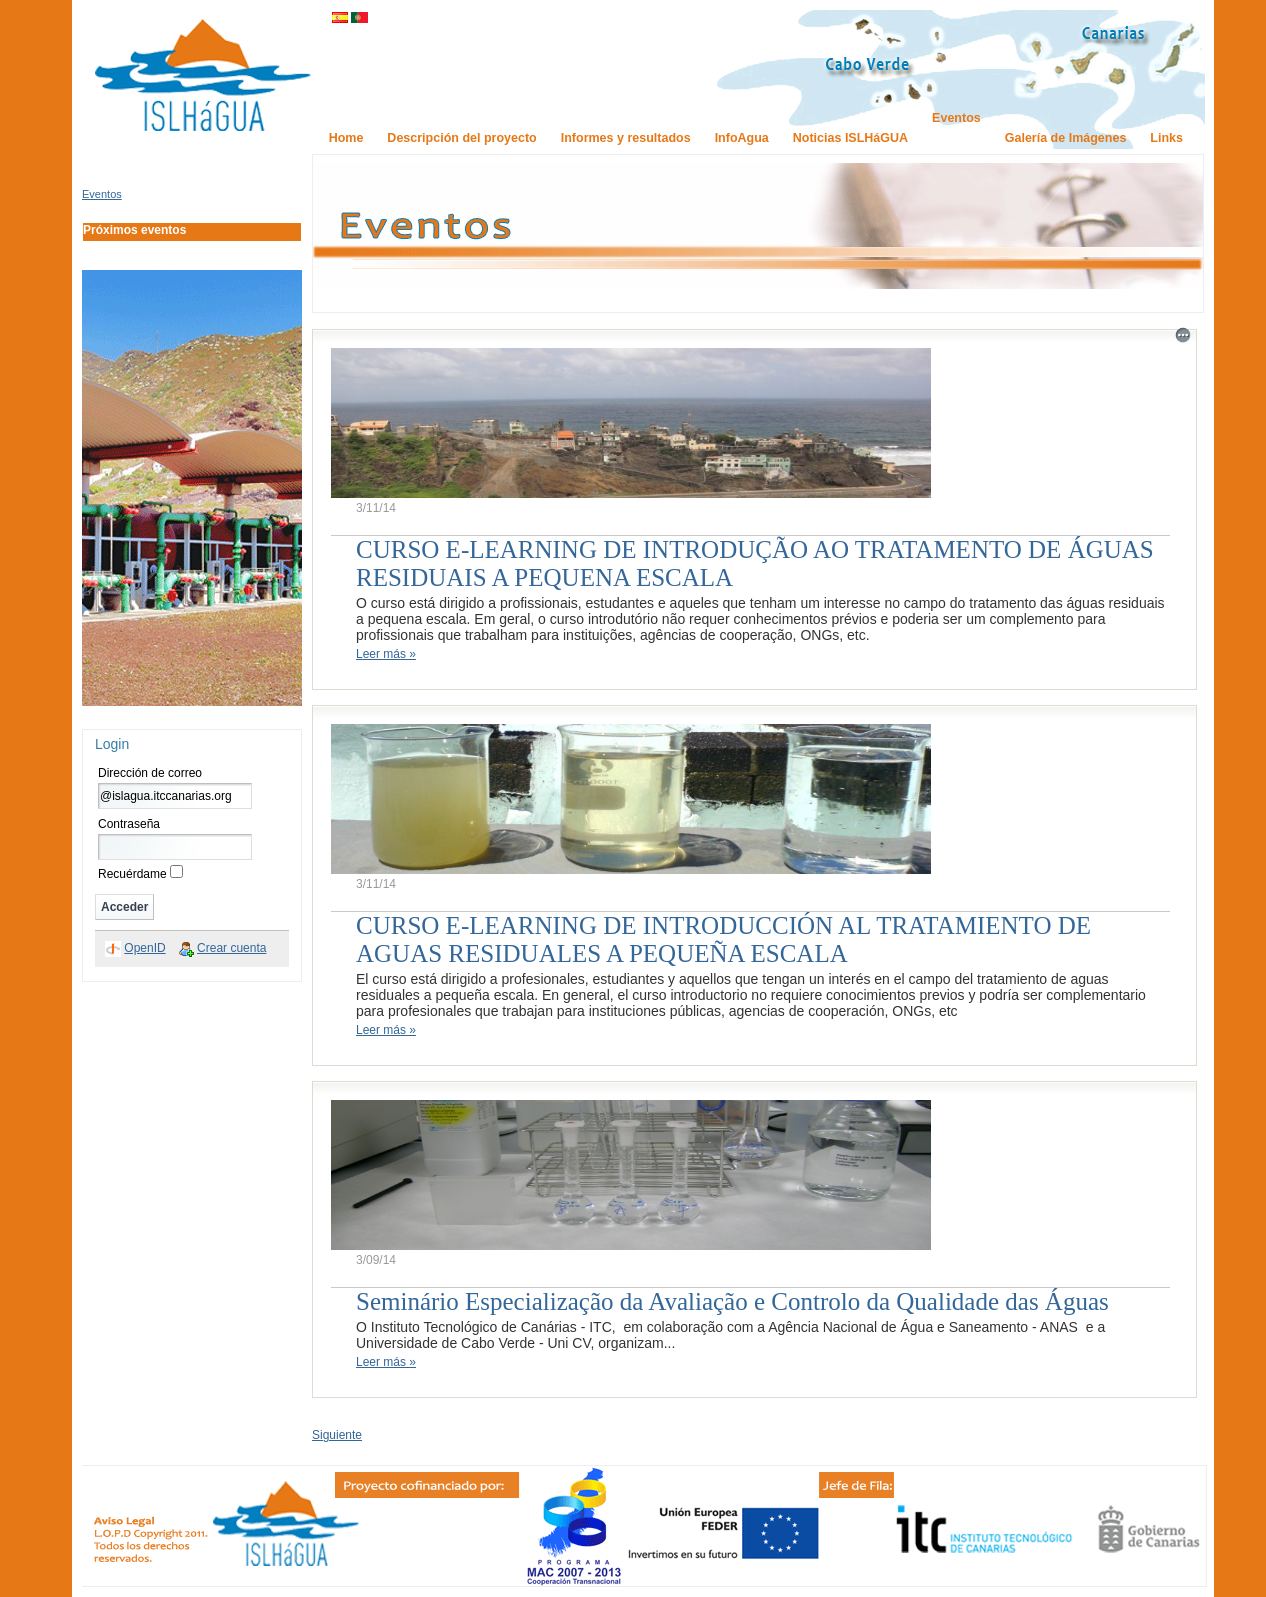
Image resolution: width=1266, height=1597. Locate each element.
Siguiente (337, 1435)
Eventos (102, 194)
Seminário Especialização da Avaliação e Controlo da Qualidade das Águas (732, 1301)
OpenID (144, 948)
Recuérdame (132, 874)
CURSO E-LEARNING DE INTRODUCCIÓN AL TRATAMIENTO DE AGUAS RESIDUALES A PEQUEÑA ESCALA (723, 939)
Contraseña (129, 824)
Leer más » (386, 654)
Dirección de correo (150, 773)
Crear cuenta (231, 948)
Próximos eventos (134, 230)
